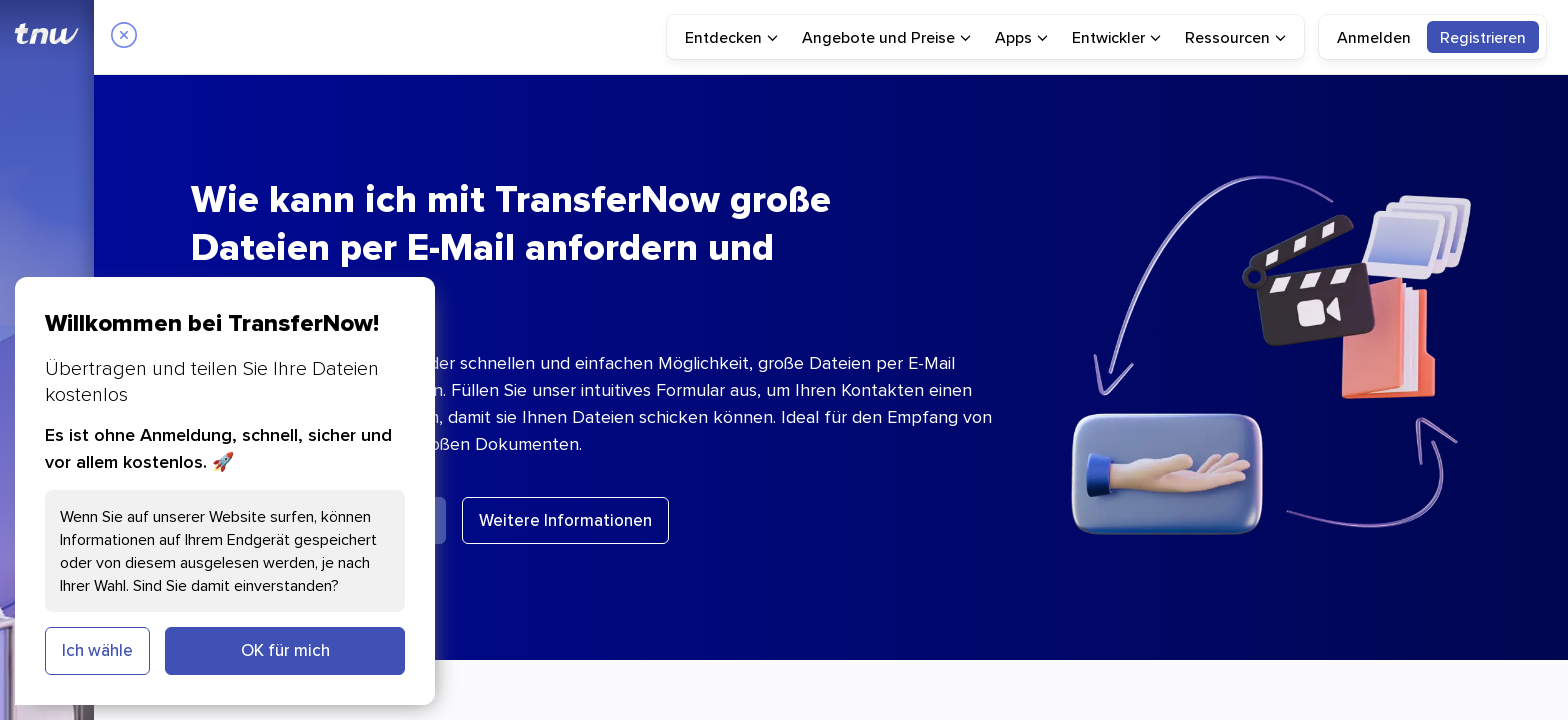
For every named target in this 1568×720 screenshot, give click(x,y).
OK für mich (285, 650)
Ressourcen (1235, 37)
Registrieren (1483, 37)
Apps (1021, 37)
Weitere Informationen (565, 520)
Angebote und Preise (886, 37)
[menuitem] (731, 37)
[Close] (124, 37)
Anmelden (1374, 37)
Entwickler (1116, 37)
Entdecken (731, 37)
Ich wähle (97, 650)
